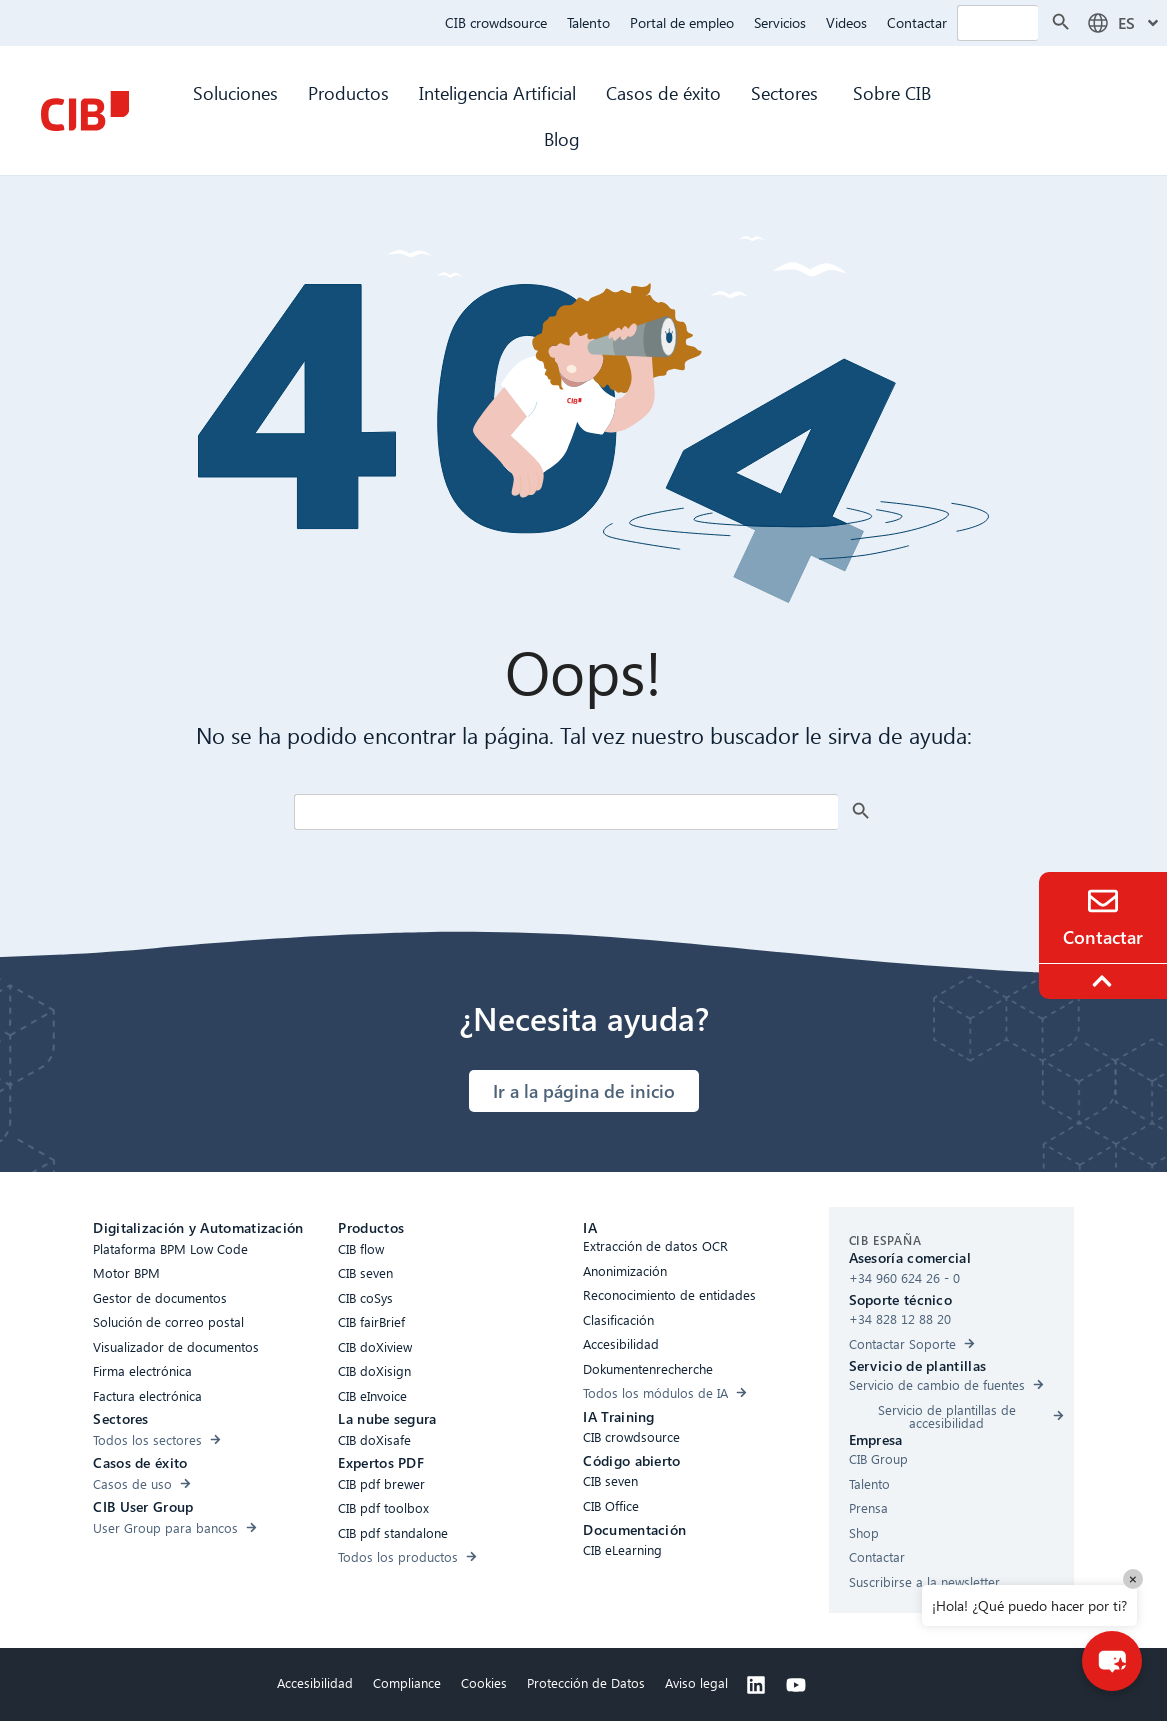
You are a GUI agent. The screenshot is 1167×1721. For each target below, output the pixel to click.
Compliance (407, 1682)
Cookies (484, 1682)
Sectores (787, 92)
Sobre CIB (892, 92)
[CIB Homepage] (85, 111)
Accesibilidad (315, 1682)
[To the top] (1105, 981)
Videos (846, 22)
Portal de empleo (682, 22)
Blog (562, 138)
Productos (348, 92)
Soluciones (235, 92)
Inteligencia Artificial (497, 92)
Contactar (917, 22)
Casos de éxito (663, 92)
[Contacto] (1103, 901)
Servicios (780, 22)
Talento (588, 22)
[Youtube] (796, 1685)
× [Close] (1133, 1578)
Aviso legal (696, 1682)
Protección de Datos (586, 1682)
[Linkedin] (756, 1685)
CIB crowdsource (496, 22)
